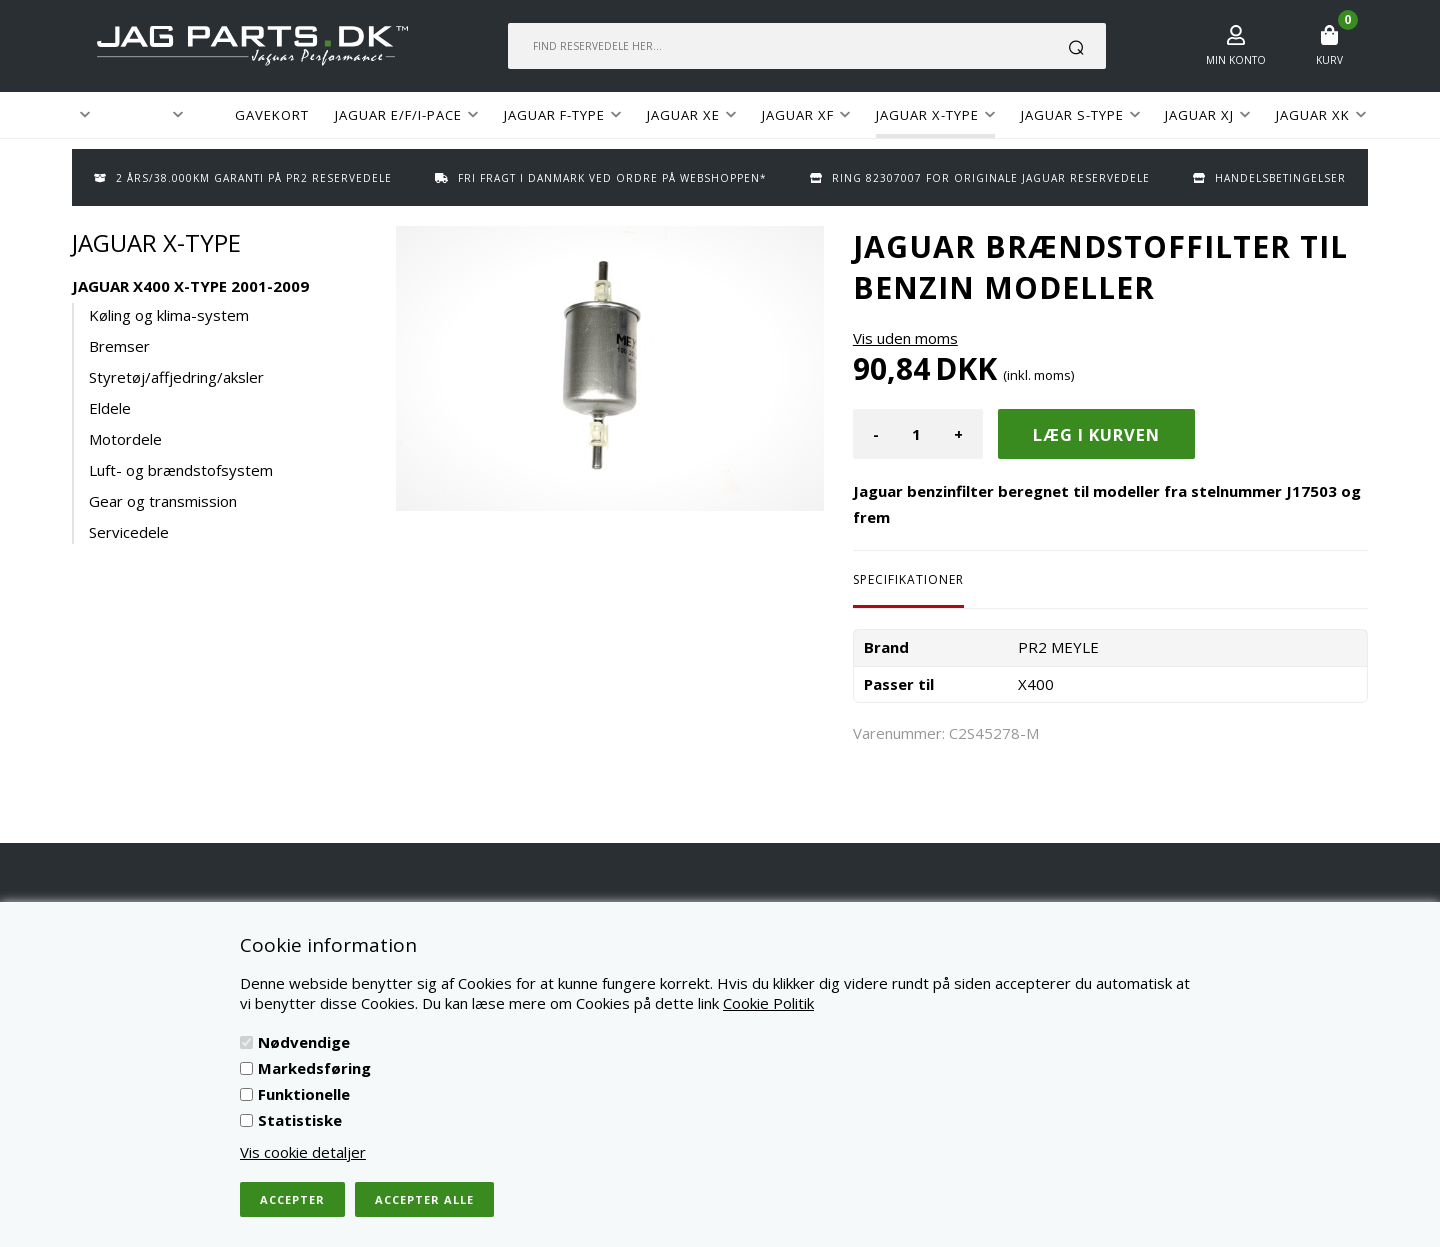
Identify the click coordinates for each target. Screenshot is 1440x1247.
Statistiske (300, 1120)
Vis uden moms (905, 338)
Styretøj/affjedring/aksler (176, 377)
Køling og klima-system (169, 315)
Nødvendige (304, 1042)
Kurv (1329, 60)
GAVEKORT (272, 115)
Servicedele (129, 532)
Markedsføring (314, 1068)
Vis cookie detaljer (303, 1152)
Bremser (119, 346)
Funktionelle (304, 1094)
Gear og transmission (163, 501)
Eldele (110, 408)
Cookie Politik (768, 1003)
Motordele (125, 439)
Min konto (1236, 60)
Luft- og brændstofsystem (181, 470)
